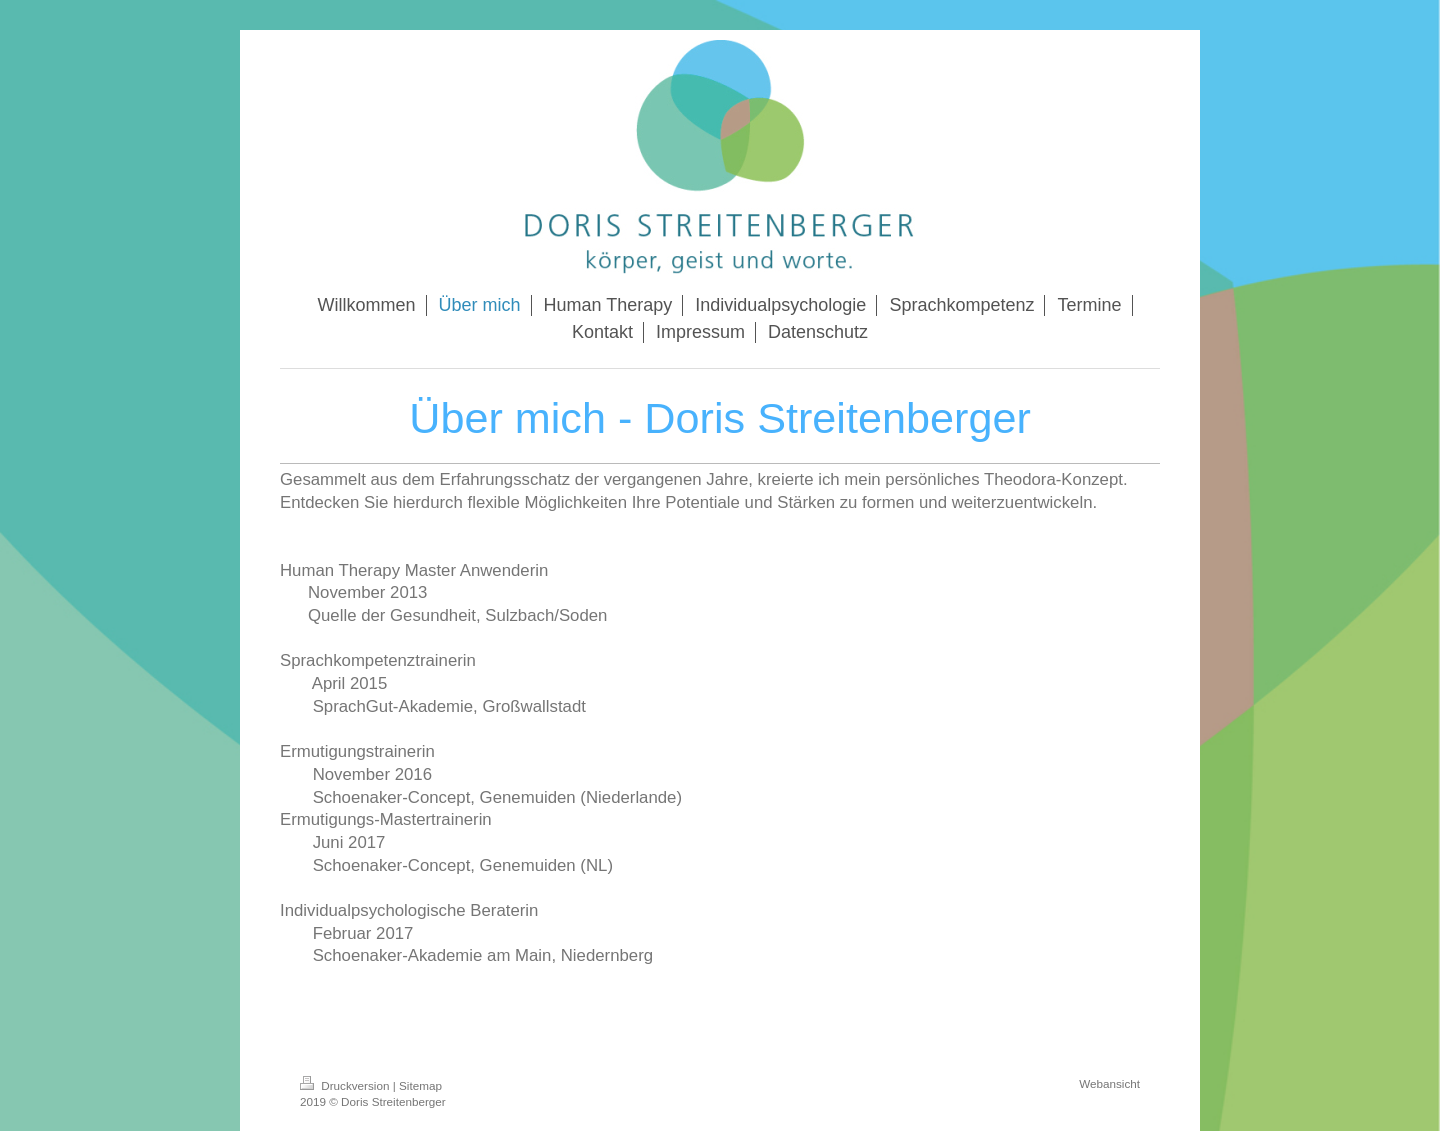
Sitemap (420, 1085)
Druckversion (346, 1085)
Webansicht (1109, 1083)
